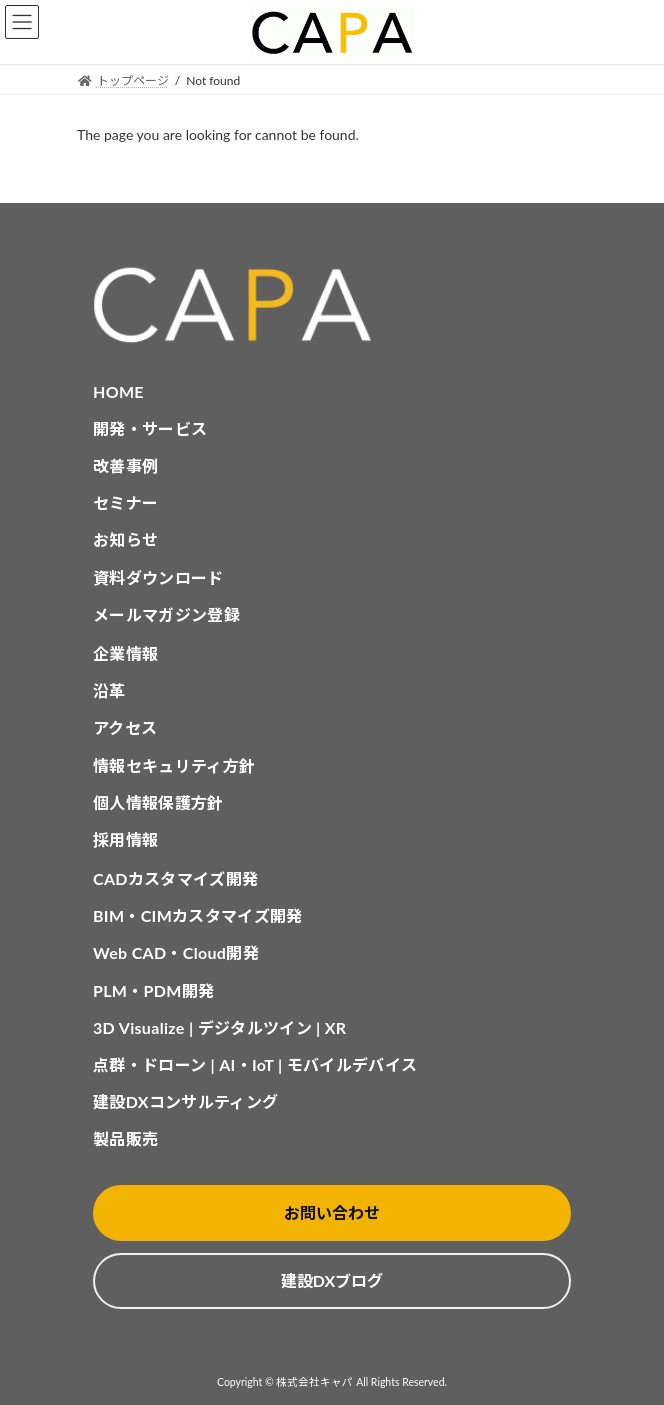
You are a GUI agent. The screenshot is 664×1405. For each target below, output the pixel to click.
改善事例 (125, 465)
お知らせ (125, 539)
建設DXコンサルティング (185, 1101)
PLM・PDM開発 (153, 990)
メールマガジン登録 (166, 614)
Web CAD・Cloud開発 (176, 952)
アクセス (125, 727)
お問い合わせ (332, 1212)
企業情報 (125, 653)
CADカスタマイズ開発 (175, 878)
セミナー (125, 502)
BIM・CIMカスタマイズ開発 (198, 915)
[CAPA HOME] (332, 305)
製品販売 (125, 1138)
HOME (118, 391)
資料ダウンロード (158, 577)
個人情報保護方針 (158, 802)
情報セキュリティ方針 (174, 765)
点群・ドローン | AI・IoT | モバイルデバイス (255, 1064)
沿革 (109, 690)
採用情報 (125, 839)
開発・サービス (150, 428)
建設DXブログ (332, 1280)
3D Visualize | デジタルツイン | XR (219, 1027)
